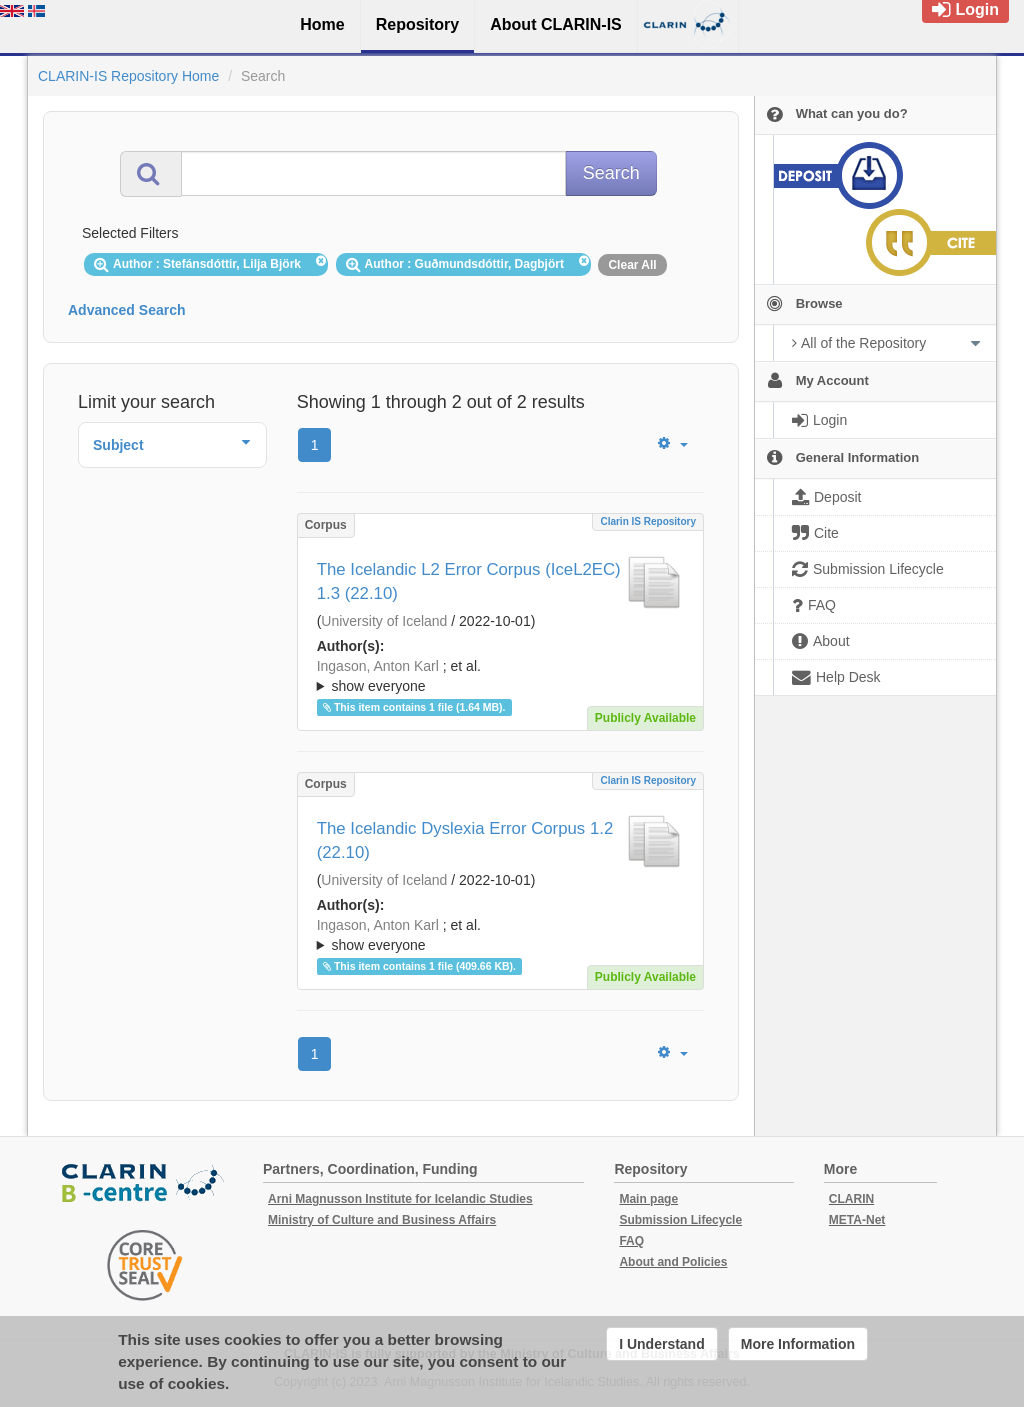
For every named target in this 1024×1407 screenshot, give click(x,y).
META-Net (857, 1220)
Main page (648, 1199)
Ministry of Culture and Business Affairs (382, 1220)
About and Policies (673, 1262)
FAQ (631, 1241)
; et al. (500, 677)
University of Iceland (384, 621)
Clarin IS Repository (648, 521)
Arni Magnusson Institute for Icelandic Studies (400, 1199)
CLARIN (851, 1199)
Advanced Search (127, 310)
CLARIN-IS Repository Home (128, 76)
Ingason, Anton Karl (378, 666)
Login (965, 9)
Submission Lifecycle (680, 1220)
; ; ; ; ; (500, 676)
